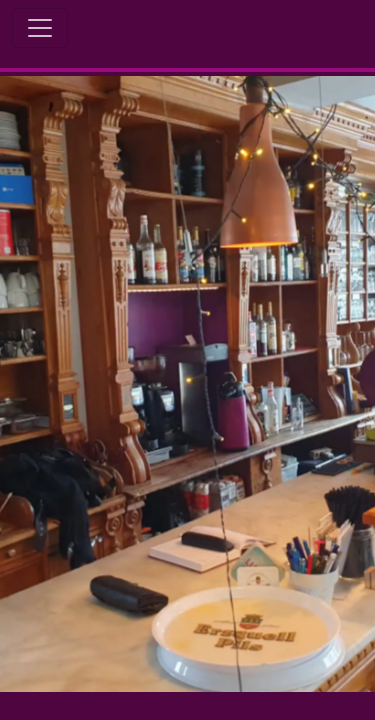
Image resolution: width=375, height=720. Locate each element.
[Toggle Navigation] (40, 28)
